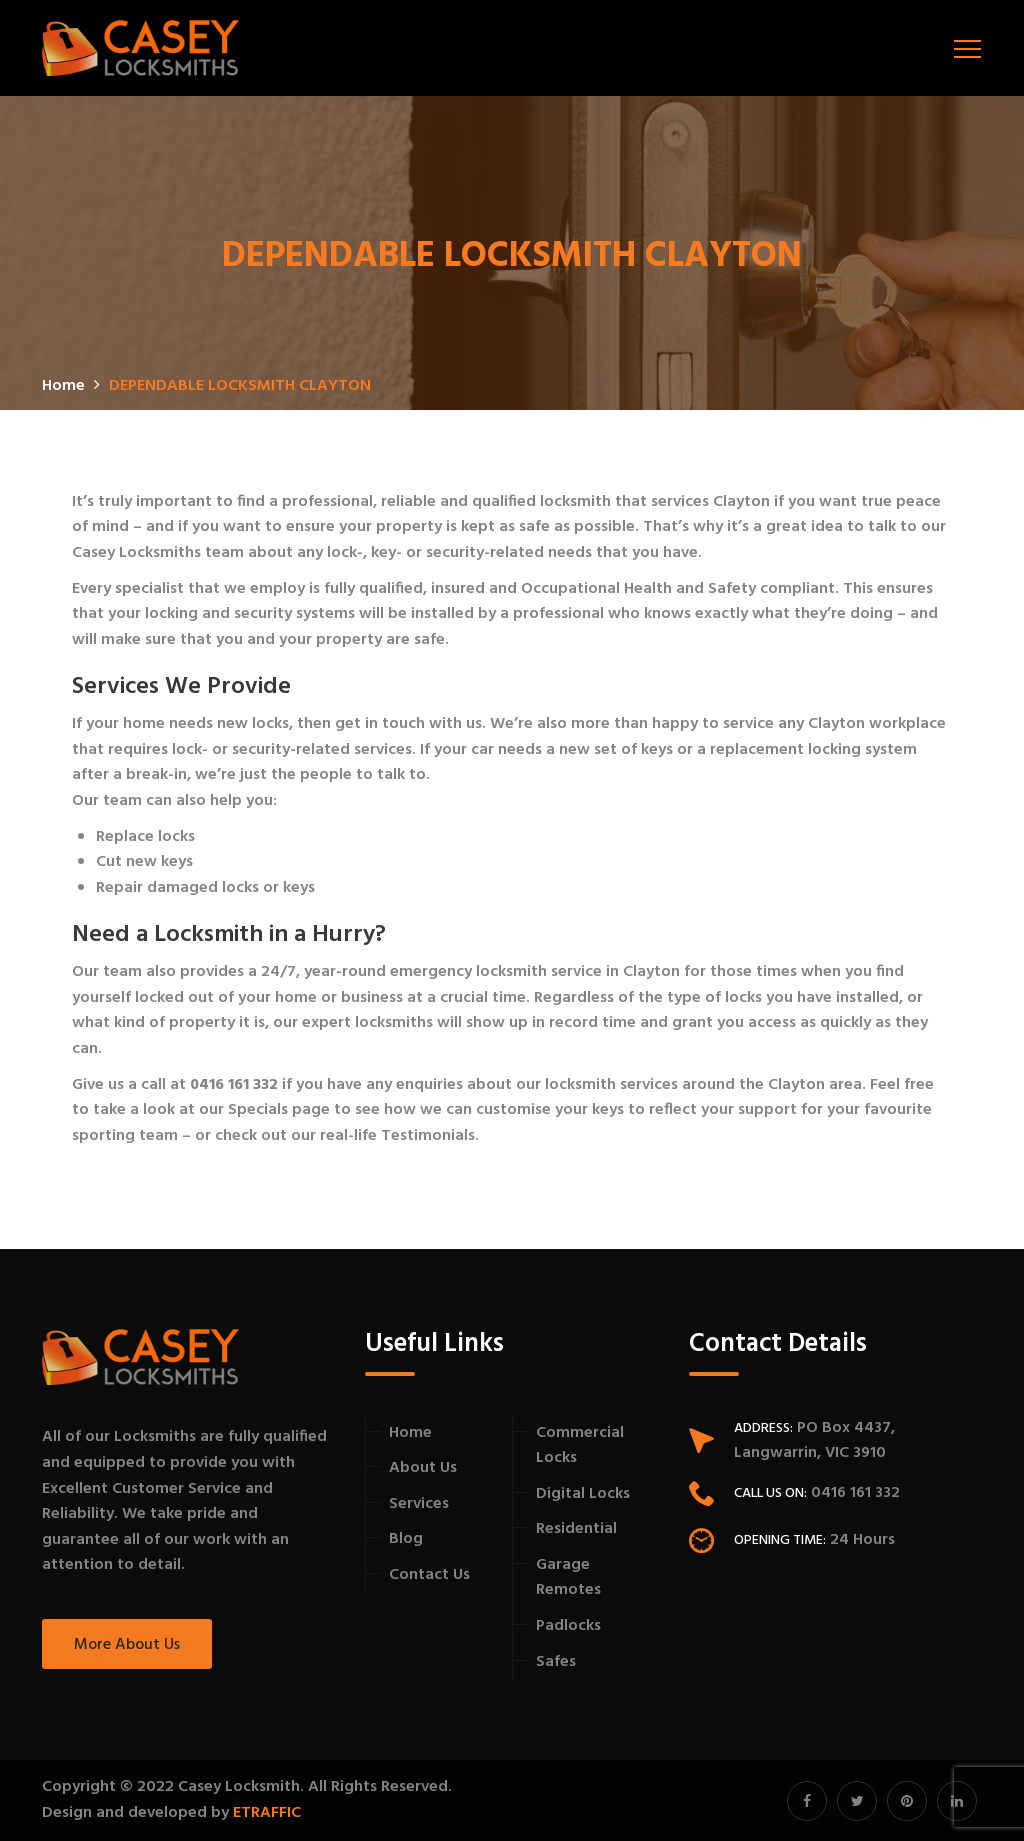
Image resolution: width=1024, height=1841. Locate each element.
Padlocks (568, 1626)
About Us (423, 1468)
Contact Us (429, 1575)
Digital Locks (583, 1494)
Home (410, 1433)
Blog (406, 1539)
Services (419, 1504)
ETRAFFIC (267, 1813)
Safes (556, 1662)
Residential (576, 1529)
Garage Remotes (568, 1578)
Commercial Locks (580, 1446)
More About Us (127, 1645)
